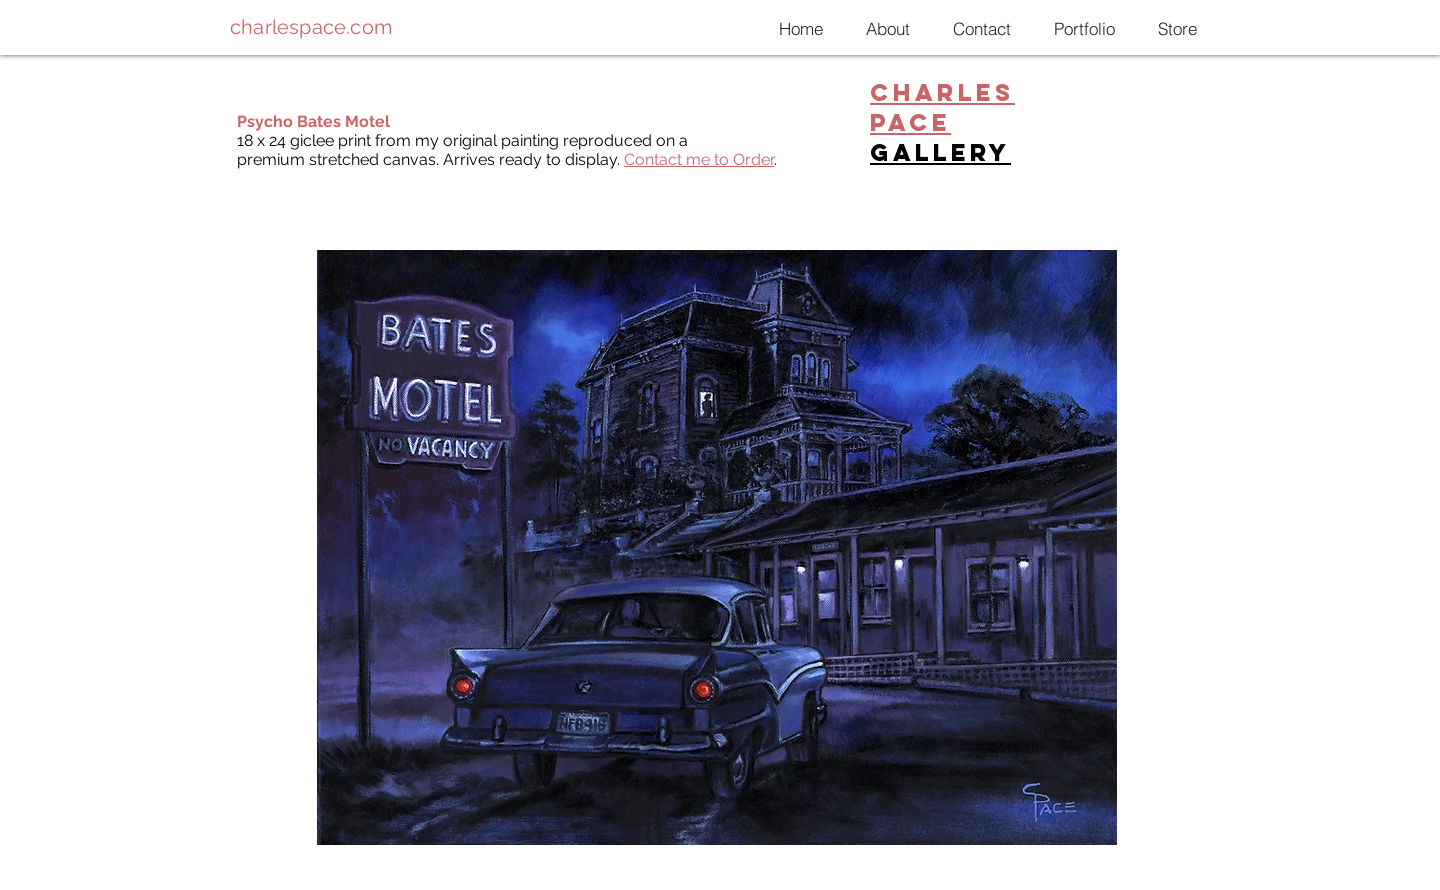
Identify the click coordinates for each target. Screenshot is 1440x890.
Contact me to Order (699, 159)
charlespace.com (311, 27)
